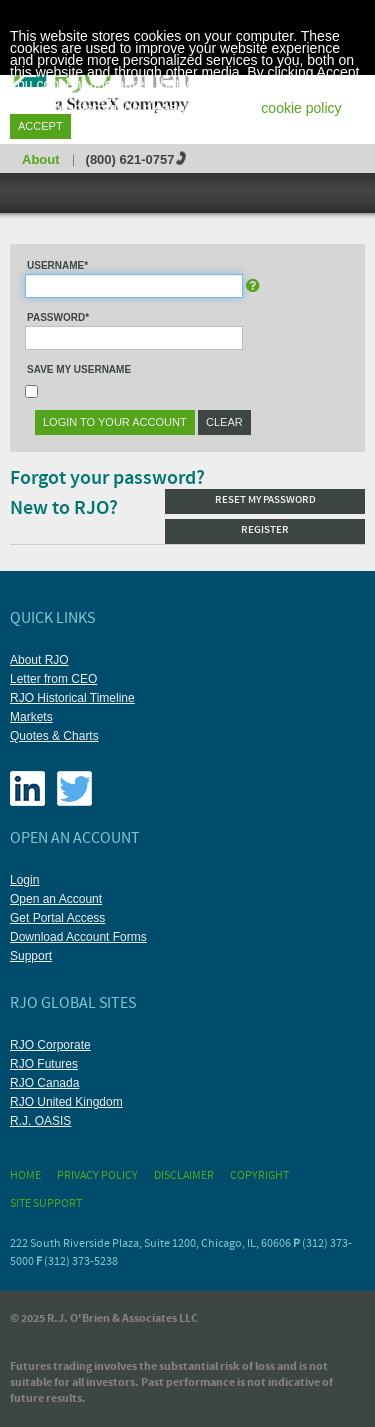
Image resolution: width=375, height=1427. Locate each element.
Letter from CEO (53, 679)
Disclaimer (184, 1176)
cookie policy (301, 108)
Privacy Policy (97, 1176)
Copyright (259, 1176)
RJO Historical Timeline (72, 698)
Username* (57, 265)
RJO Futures (44, 1064)
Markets (31, 717)
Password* (58, 317)
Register (265, 530)
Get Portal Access (57, 918)
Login (24, 880)
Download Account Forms (78, 937)
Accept (40, 126)
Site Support (46, 1204)
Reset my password (265, 500)
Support (31, 956)
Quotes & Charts (54, 736)
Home (25, 1176)
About (41, 159)
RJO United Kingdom (66, 1102)
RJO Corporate (50, 1045)
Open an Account (56, 899)
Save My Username (79, 369)
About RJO (39, 660)
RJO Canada (44, 1083)
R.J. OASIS (40, 1121)
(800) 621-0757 (130, 159)
